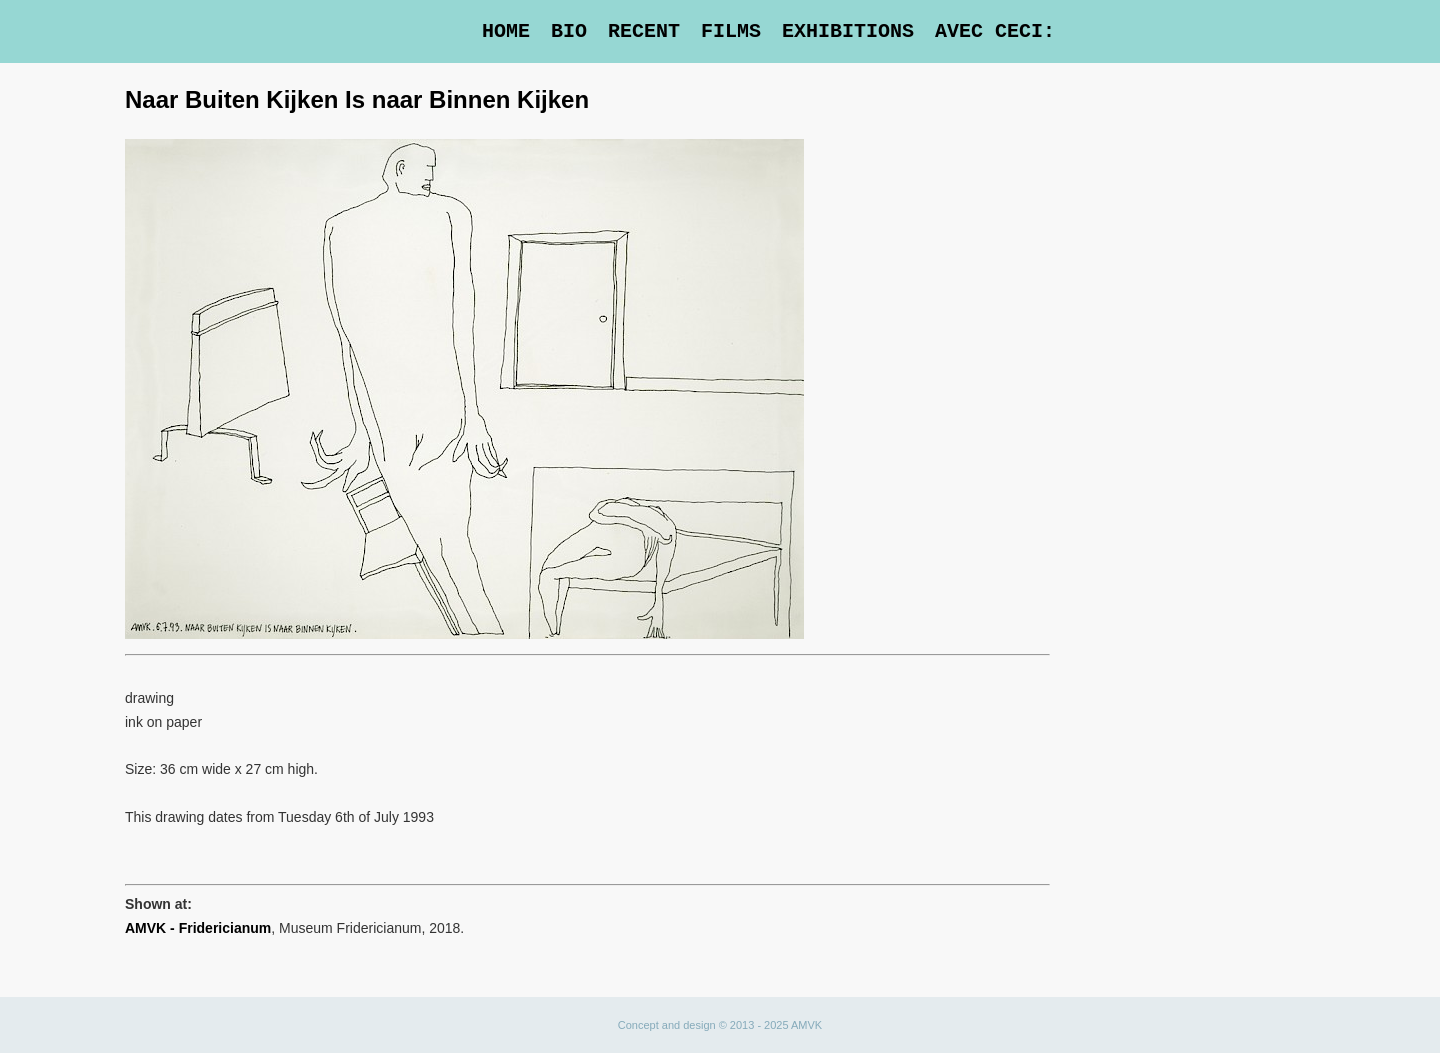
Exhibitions (848, 31)
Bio (569, 31)
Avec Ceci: (995, 31)
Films (731, 31)
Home (506, 31)
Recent (644, 31)
